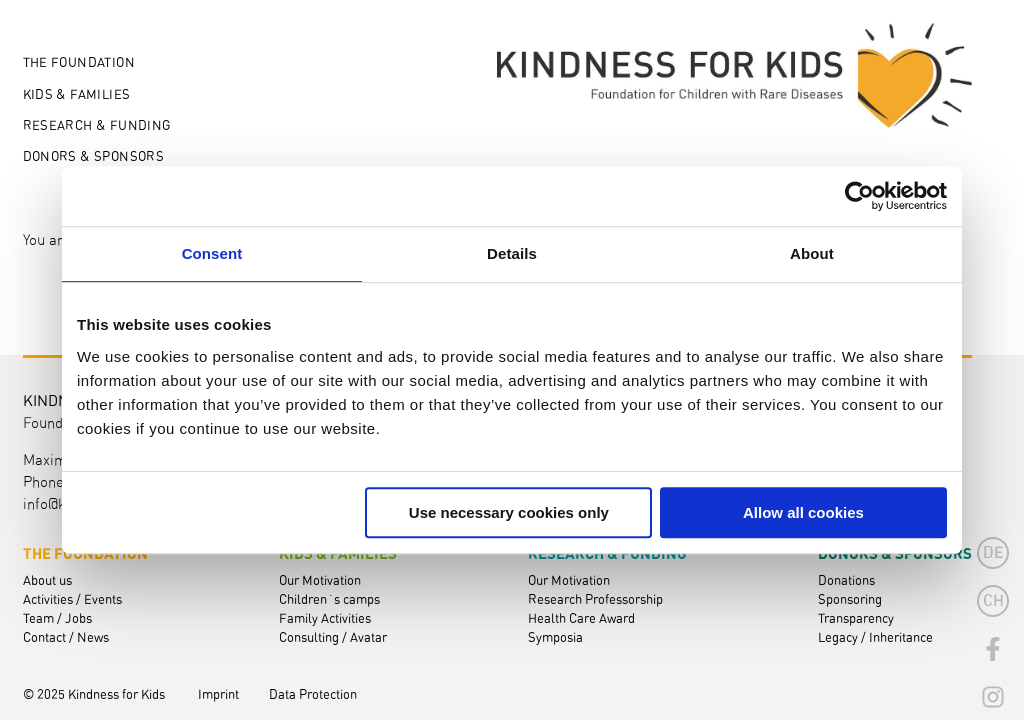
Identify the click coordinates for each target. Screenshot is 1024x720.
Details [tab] (512, 253)
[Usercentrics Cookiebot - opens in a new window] (859, 196)
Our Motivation (320, 581)
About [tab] (812, 253)
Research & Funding (97, 126)
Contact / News (66, 638)
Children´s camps (329, 600)
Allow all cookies (803, 512)
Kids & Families (77, 95)
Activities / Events (72, 600)
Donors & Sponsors (94, 157)
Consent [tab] (212, 253)
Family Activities (325, 619)
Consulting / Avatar (333, 638)
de (993, 553)
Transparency (856, 619)
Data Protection (313, 695)
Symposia (555, 638)
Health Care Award (581, 619)
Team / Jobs (57, 619)
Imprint (218, 695)
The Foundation (79, 63)
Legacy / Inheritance (875, 638)
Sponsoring (850, 600)
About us (47, 581)
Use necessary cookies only (509, 512)
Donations (846, 581)
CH (993, 601)
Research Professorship (595, 600)
